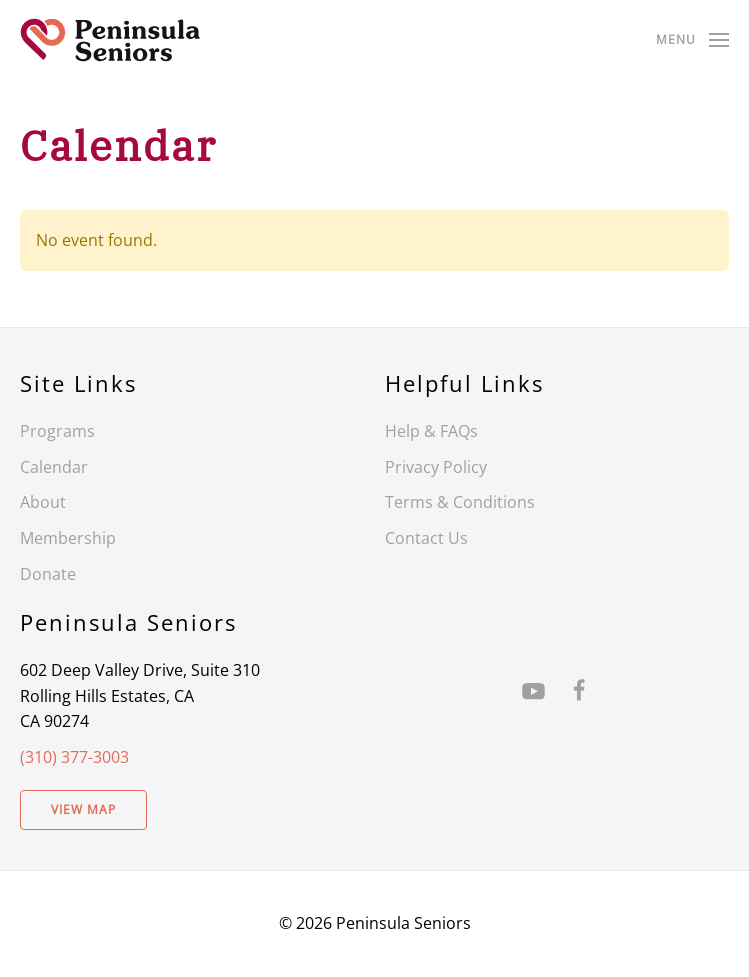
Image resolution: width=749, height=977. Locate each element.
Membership (68, 538)
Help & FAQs (431, 431)
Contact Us (426, 538)
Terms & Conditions (460, 502)
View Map (83, 809)
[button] (692, 40)
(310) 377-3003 (74, 757)
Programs (57, 431)
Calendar (54, 467)
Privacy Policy (436, 467)
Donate (48, 574)
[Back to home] (110, 40)
